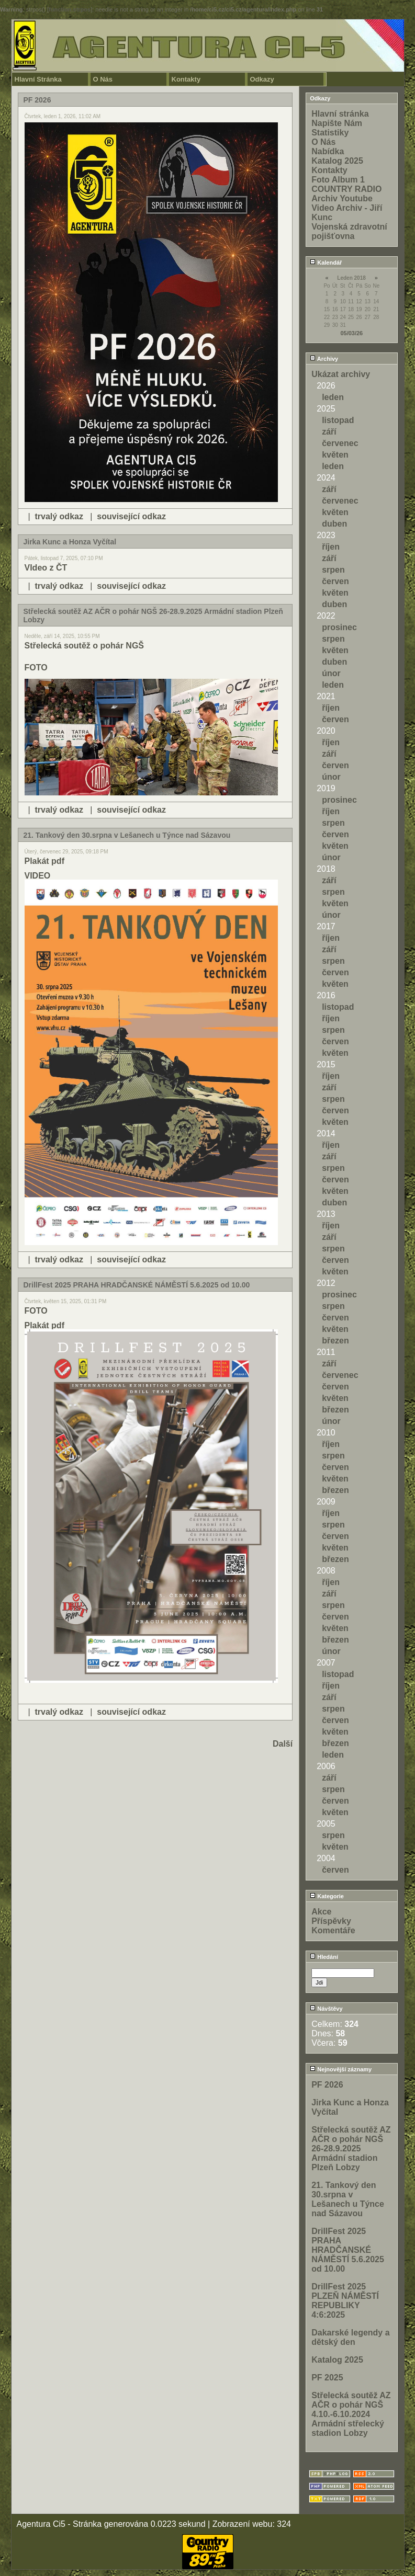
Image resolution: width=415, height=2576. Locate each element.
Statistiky (330, 132)
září (329, 431)
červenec (340, 443)
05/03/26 (351, 333)
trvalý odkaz (59, 516)
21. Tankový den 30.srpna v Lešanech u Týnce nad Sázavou (347, 2199)
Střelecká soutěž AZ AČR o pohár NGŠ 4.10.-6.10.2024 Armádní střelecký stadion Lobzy (350, 2414)
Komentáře (333, 1930)
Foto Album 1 (338, 179)
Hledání (324, 1957)
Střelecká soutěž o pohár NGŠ (84, 645)
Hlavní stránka (339, 113)
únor (331, 673)
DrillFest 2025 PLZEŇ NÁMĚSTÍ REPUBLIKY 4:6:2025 (345, 2300)
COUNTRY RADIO (346, 189)
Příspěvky (331, 1921)
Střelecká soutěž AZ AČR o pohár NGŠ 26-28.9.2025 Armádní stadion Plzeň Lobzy (350, 2148)
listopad (338, 420)
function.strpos (70, 9)
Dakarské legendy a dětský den (350, 2337)
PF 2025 (327, 2377)
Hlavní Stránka (38, 79)
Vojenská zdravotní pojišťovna (349, 231)
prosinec (339, 627)
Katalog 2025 (337, 160)
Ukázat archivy (340, 374)
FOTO (36, 667)
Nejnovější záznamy (341, 2069)
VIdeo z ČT (46, 567)
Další (283, 1743)
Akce (321, 1911)
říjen (331, 546)
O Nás (103, 79)
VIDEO (38, 875)
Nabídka (327, 151)
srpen (333, 569)
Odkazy (262, 79)
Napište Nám (336, 123)
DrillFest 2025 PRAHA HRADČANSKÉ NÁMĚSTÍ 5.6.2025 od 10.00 (347, 2250)
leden (333, 397)
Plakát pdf (44, 861)
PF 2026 (327, 2084)
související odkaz (131, 516)
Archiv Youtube (342, 198)
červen (335, 581)
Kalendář (326, 262)
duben (334, 523)
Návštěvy (326, 2008)
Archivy (324, 359)
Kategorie (327, 1896)
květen (335, 454)
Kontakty (186, 79)
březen (335, 1340)
